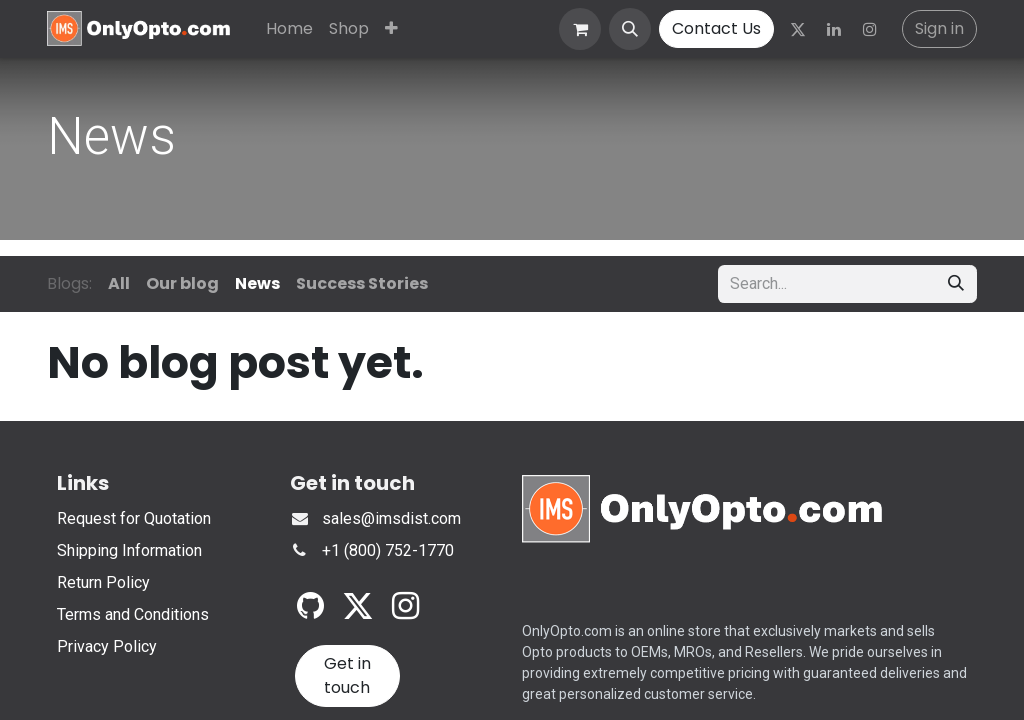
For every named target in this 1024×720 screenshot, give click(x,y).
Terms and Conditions (133, 614)
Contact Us (716, 28)
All (119, 283)
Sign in (939, 28)
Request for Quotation (134, 518)
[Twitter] (798, 29)
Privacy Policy (107, 646)
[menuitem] (289, 29)
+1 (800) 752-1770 (388, 550)
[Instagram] (870, 29)
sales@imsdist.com (391, 518)
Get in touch (347, 675)
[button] (630, 29)
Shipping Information (129, 550)
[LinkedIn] (834, 29)
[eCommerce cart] (580, 29)
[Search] (956, 284)
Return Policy (103, 582)
